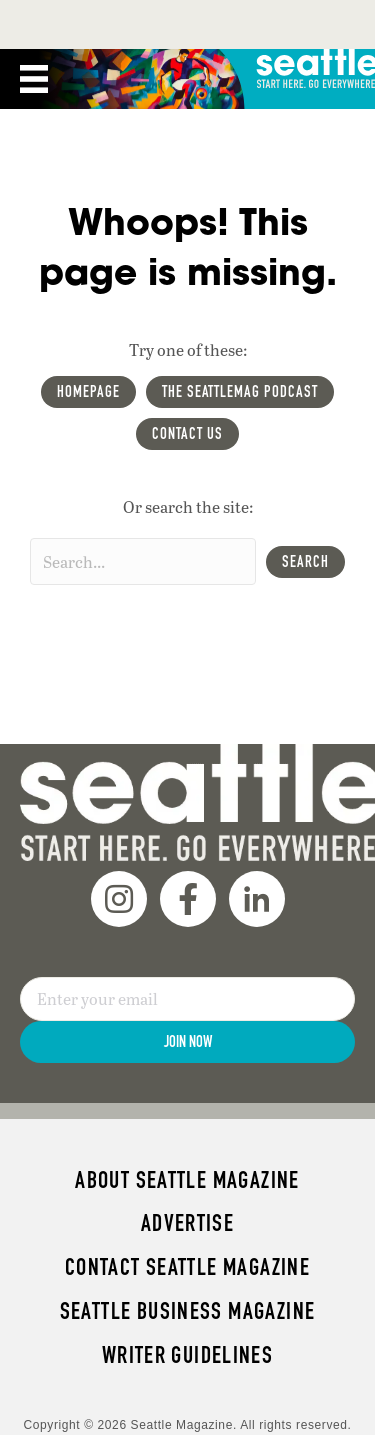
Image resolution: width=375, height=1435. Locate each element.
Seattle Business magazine (188, 1311)
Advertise (187, 1223)
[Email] (187, 999)
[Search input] (143, 561)
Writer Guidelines (188, 1355)
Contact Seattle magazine (187, 1267)
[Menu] (34, 79)
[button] (305, 562)
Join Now (188, 1041)
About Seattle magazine (187, 1180)
